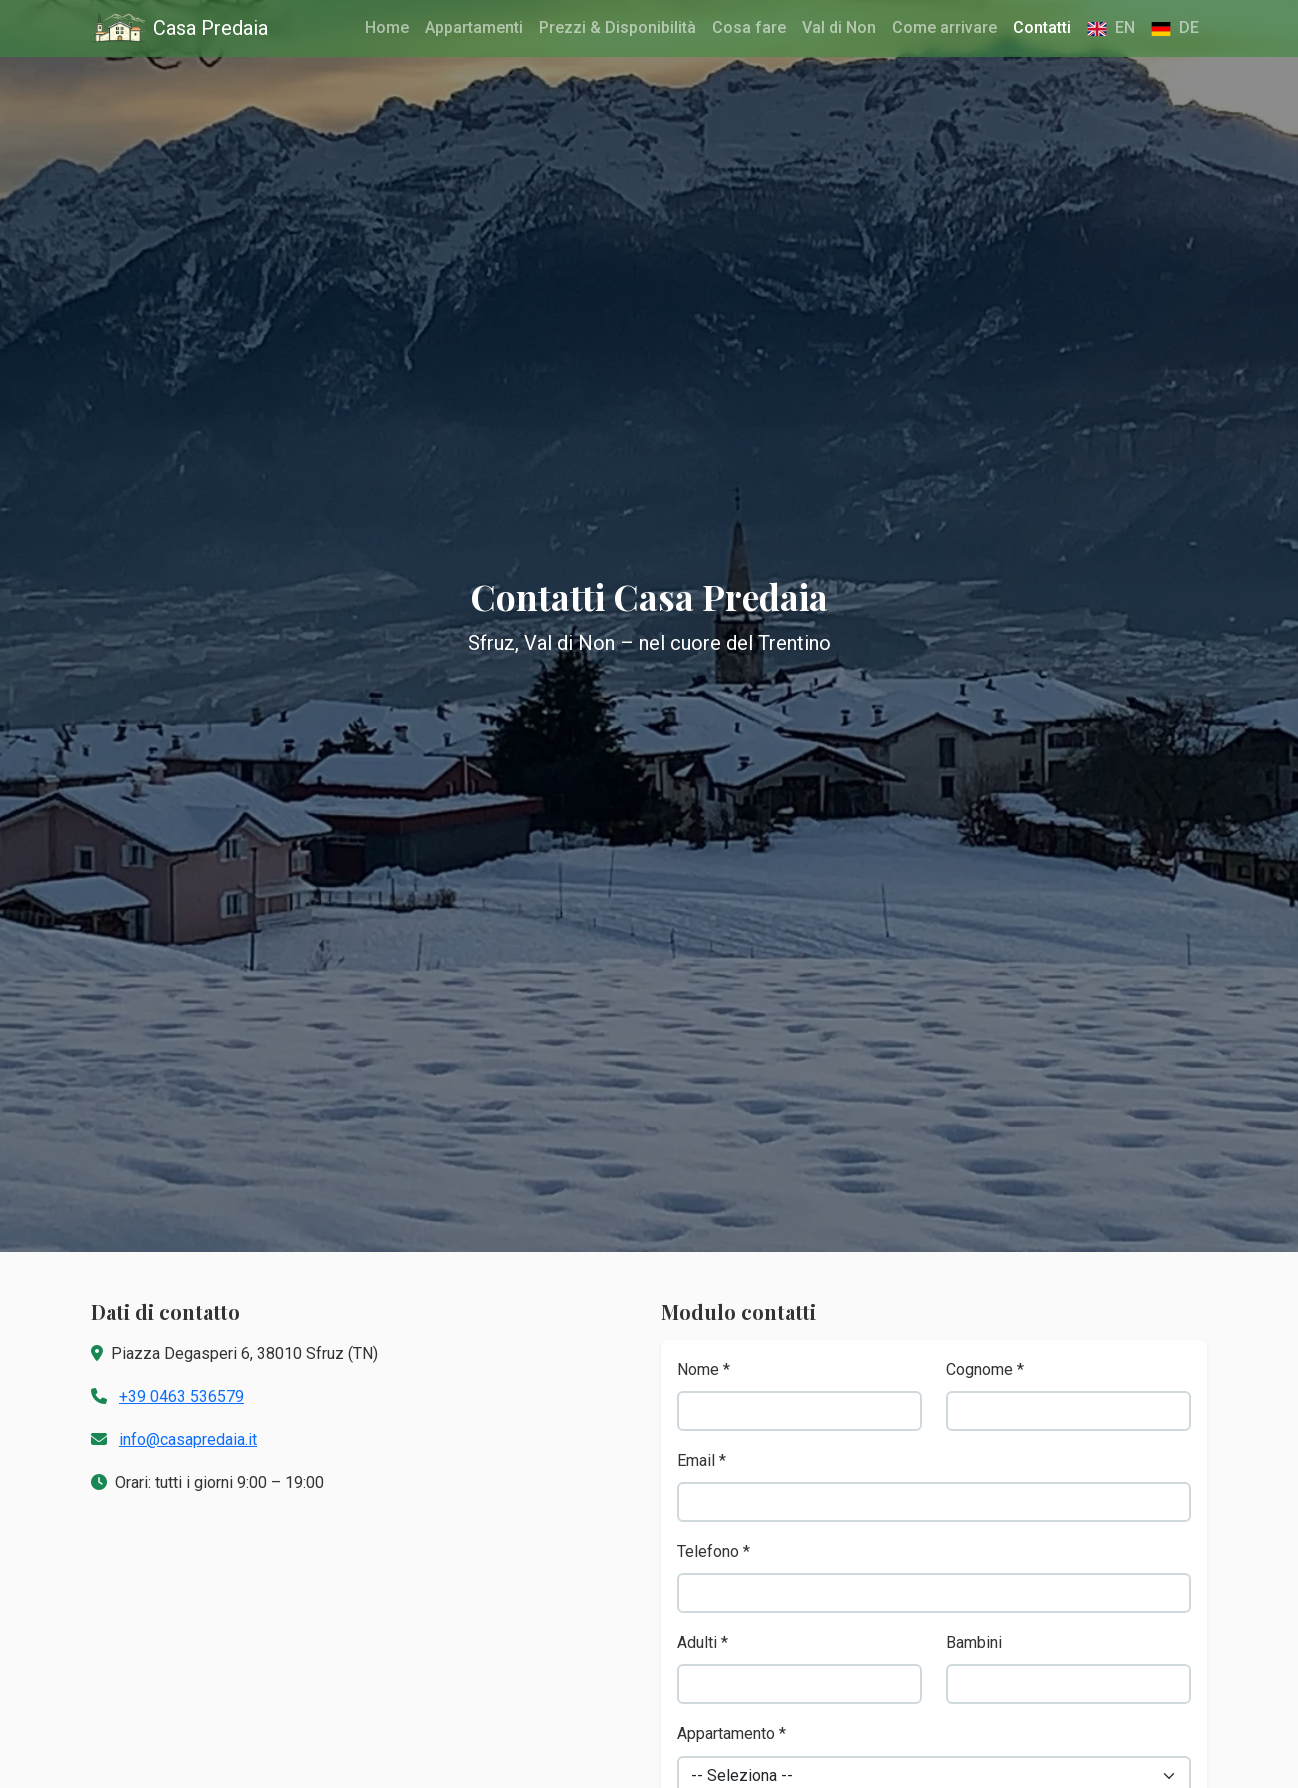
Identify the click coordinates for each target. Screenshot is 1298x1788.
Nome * (703, 1369)
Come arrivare (944, 27)
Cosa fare (749, 27)
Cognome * (985, 1369)
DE (1175, 27)
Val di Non (839, 27)
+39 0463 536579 (181, 1396)
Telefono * (713, 1551)
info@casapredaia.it (188, 1439)
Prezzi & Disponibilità (617, 27)
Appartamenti (474, 27)
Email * (701, 1460)
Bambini (974, 1642)
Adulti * (702, 1642)
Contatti (1042, 27)
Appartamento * (731, 1733)
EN (1111, 27)
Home (387, 27)
